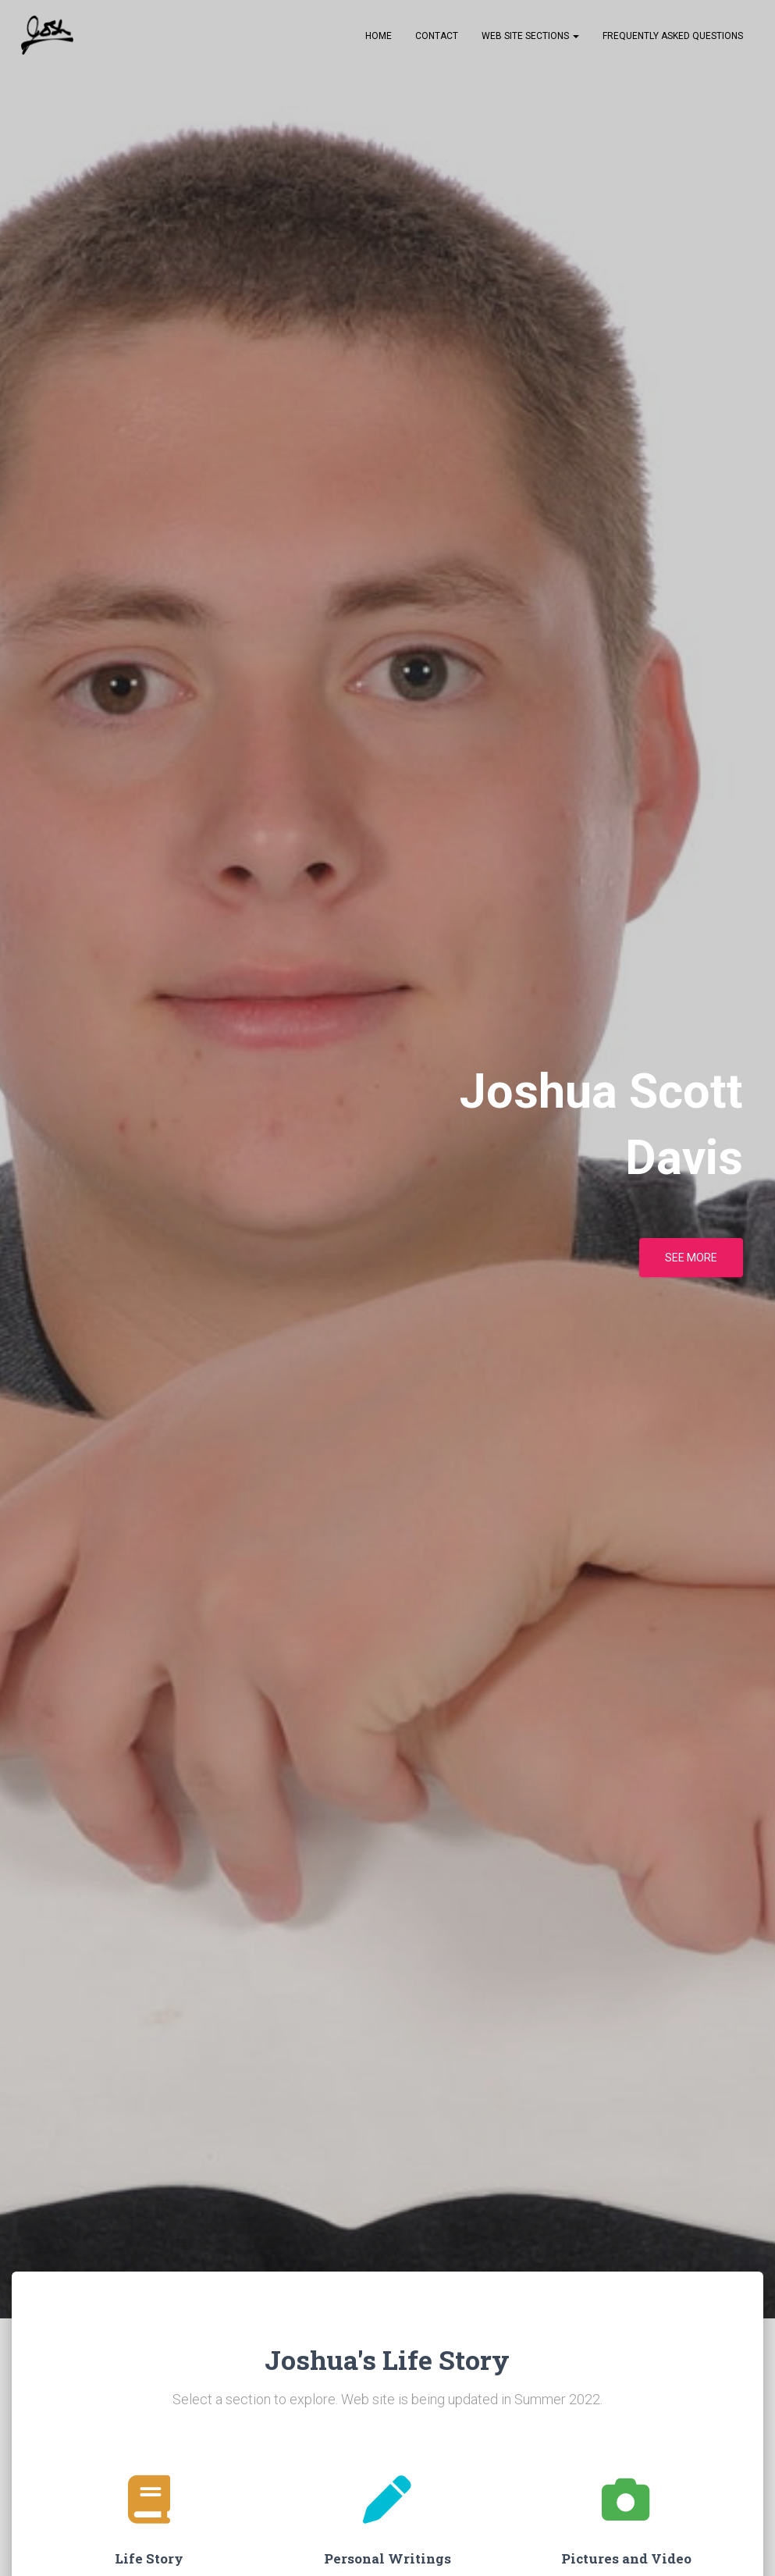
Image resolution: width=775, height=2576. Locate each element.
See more (691, 1263)
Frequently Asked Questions (673, 39)
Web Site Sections (530, 39)
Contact (436, 39)
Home (378, 39)
